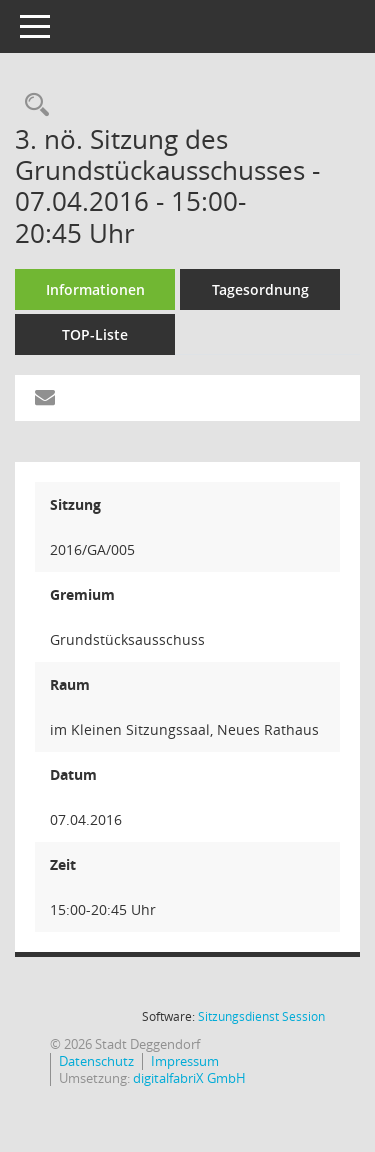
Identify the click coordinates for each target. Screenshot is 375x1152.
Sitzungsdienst (261, 1016)
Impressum (185, 1061)
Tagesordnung (260, 289)
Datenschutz (96, 1061)
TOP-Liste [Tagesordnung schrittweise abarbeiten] (95, 334)
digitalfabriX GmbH (189, 1078)
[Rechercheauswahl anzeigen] (32, 105)
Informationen (95, 289)
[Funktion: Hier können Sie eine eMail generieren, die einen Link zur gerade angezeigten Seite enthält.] (45, 398)
